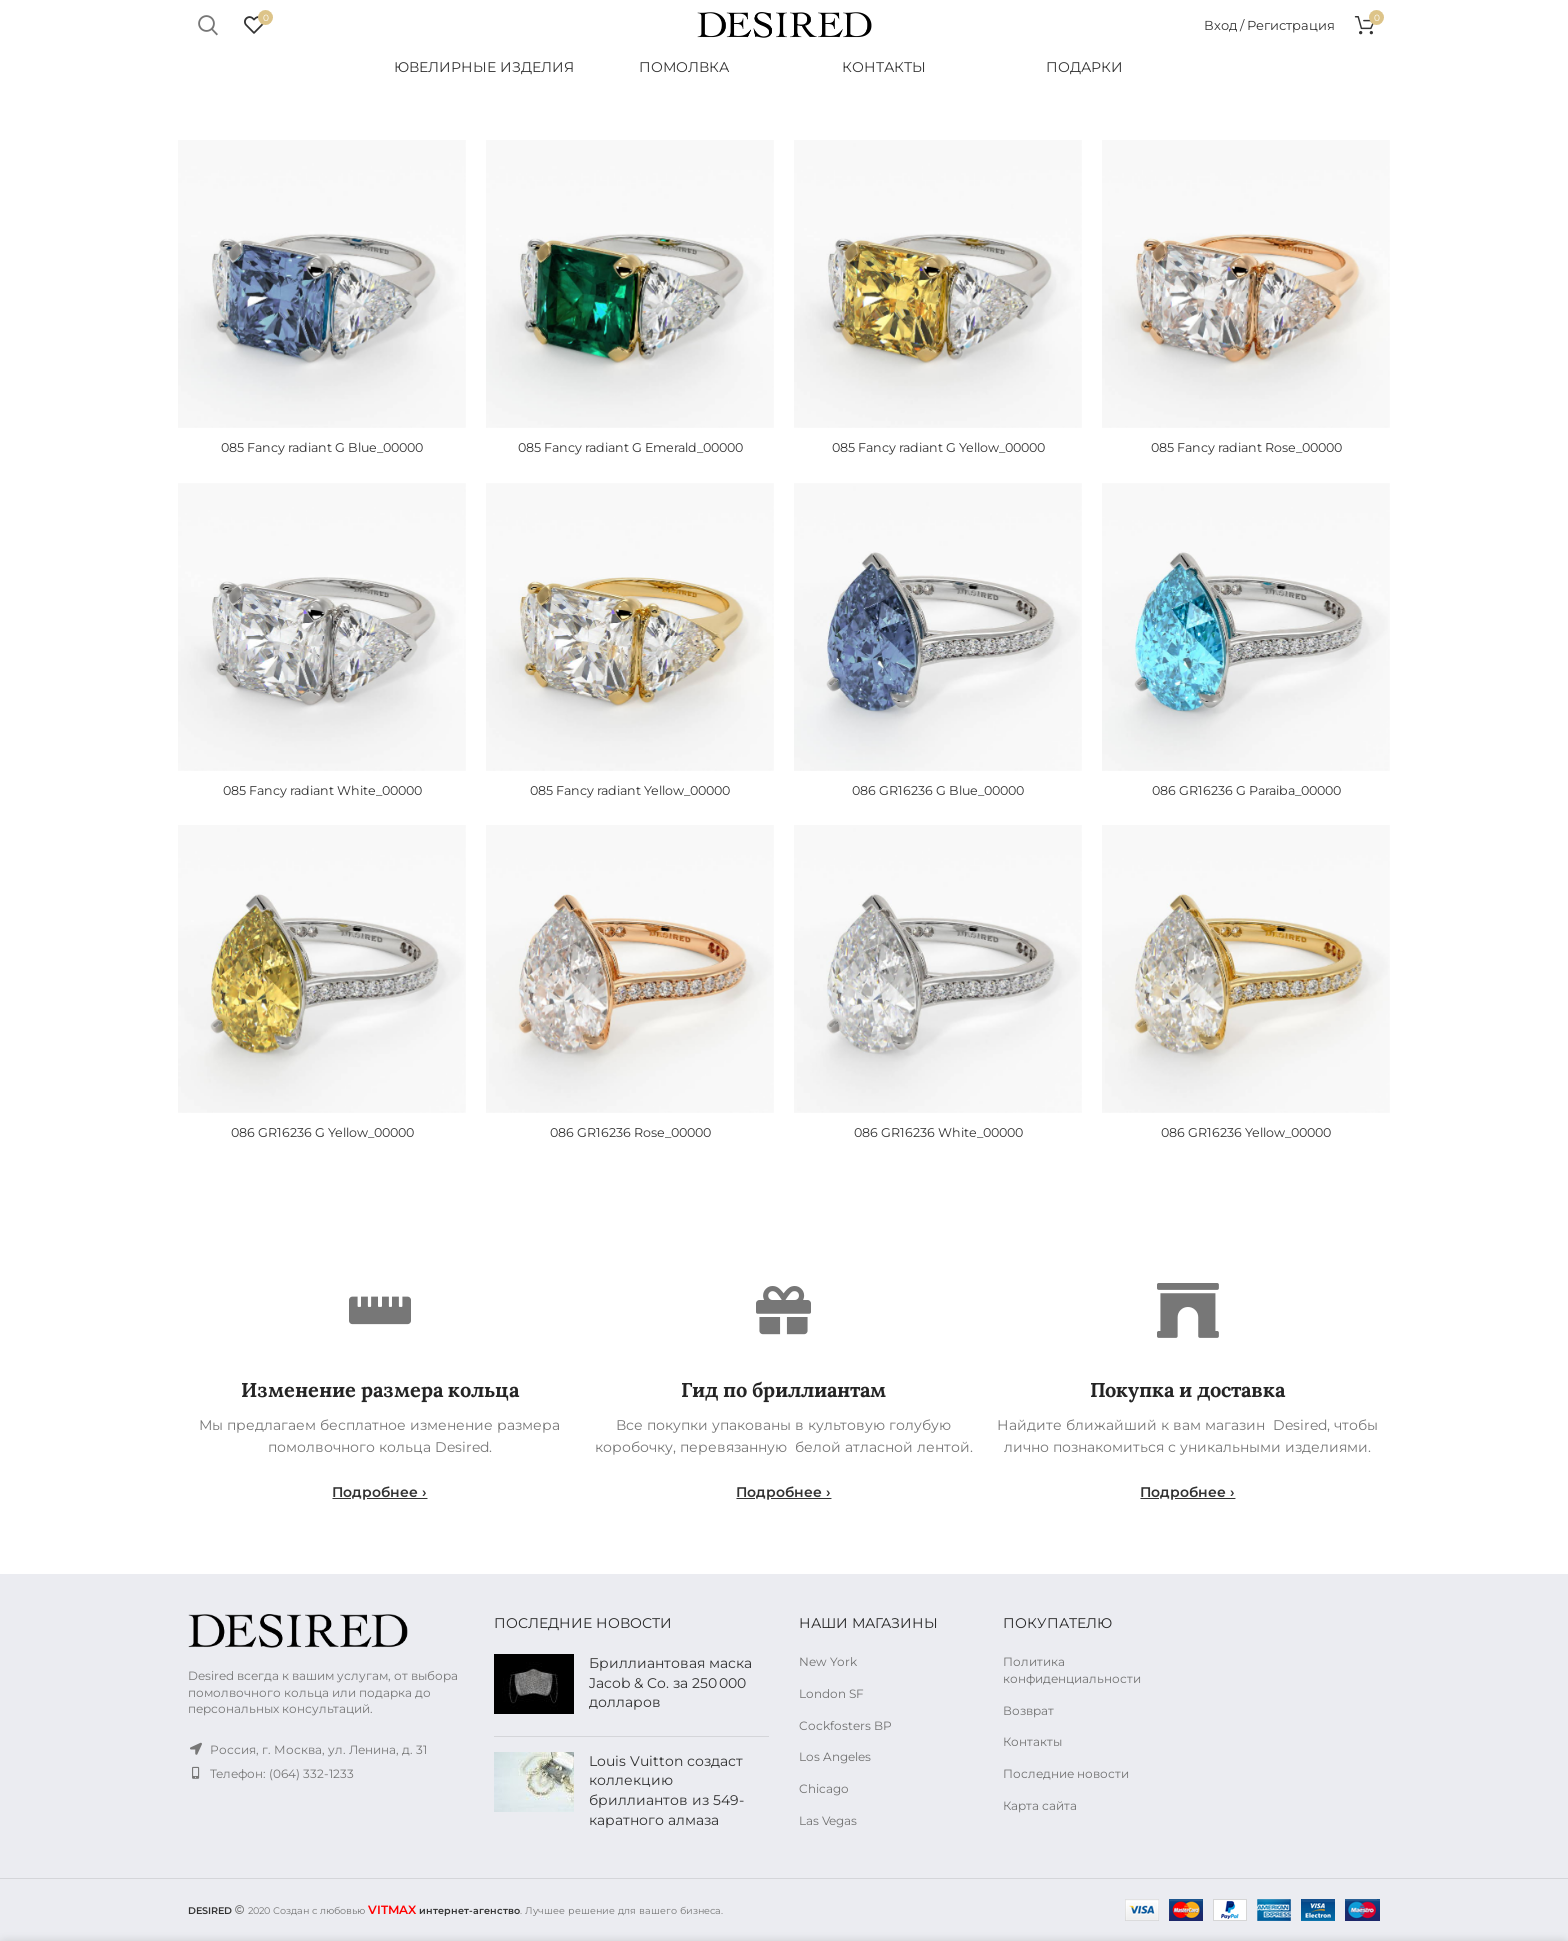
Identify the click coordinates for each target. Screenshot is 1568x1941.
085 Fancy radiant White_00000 (322, 790)
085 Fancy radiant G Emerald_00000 (630, 447)
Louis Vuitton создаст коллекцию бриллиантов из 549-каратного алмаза (666, 1790)
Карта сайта (1040, 1805)
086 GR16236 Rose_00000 (630, 1132)
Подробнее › (379, 1492)
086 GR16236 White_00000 (938, 1132)
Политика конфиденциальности (1072, 1670)
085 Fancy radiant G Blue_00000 (322, 447)
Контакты (1032, 1741)
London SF (831, 1693)
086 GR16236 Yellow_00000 (1246, 1132)
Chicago (824, 1788)
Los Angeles (835, 1756)
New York (828, 1661)
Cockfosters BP (845, 1725)
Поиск (207, 25)
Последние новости (1066, 1773)
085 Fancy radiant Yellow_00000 (630, 790)
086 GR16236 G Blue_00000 (938, 790)
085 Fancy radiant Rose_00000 (1246, 447)
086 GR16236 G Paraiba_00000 (1246, 790)
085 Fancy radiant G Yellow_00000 (938, 447)
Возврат (1028, 1710)
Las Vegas (828, 1820)
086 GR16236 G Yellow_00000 (322, 1132)
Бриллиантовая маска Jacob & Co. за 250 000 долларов (670, 1682)
